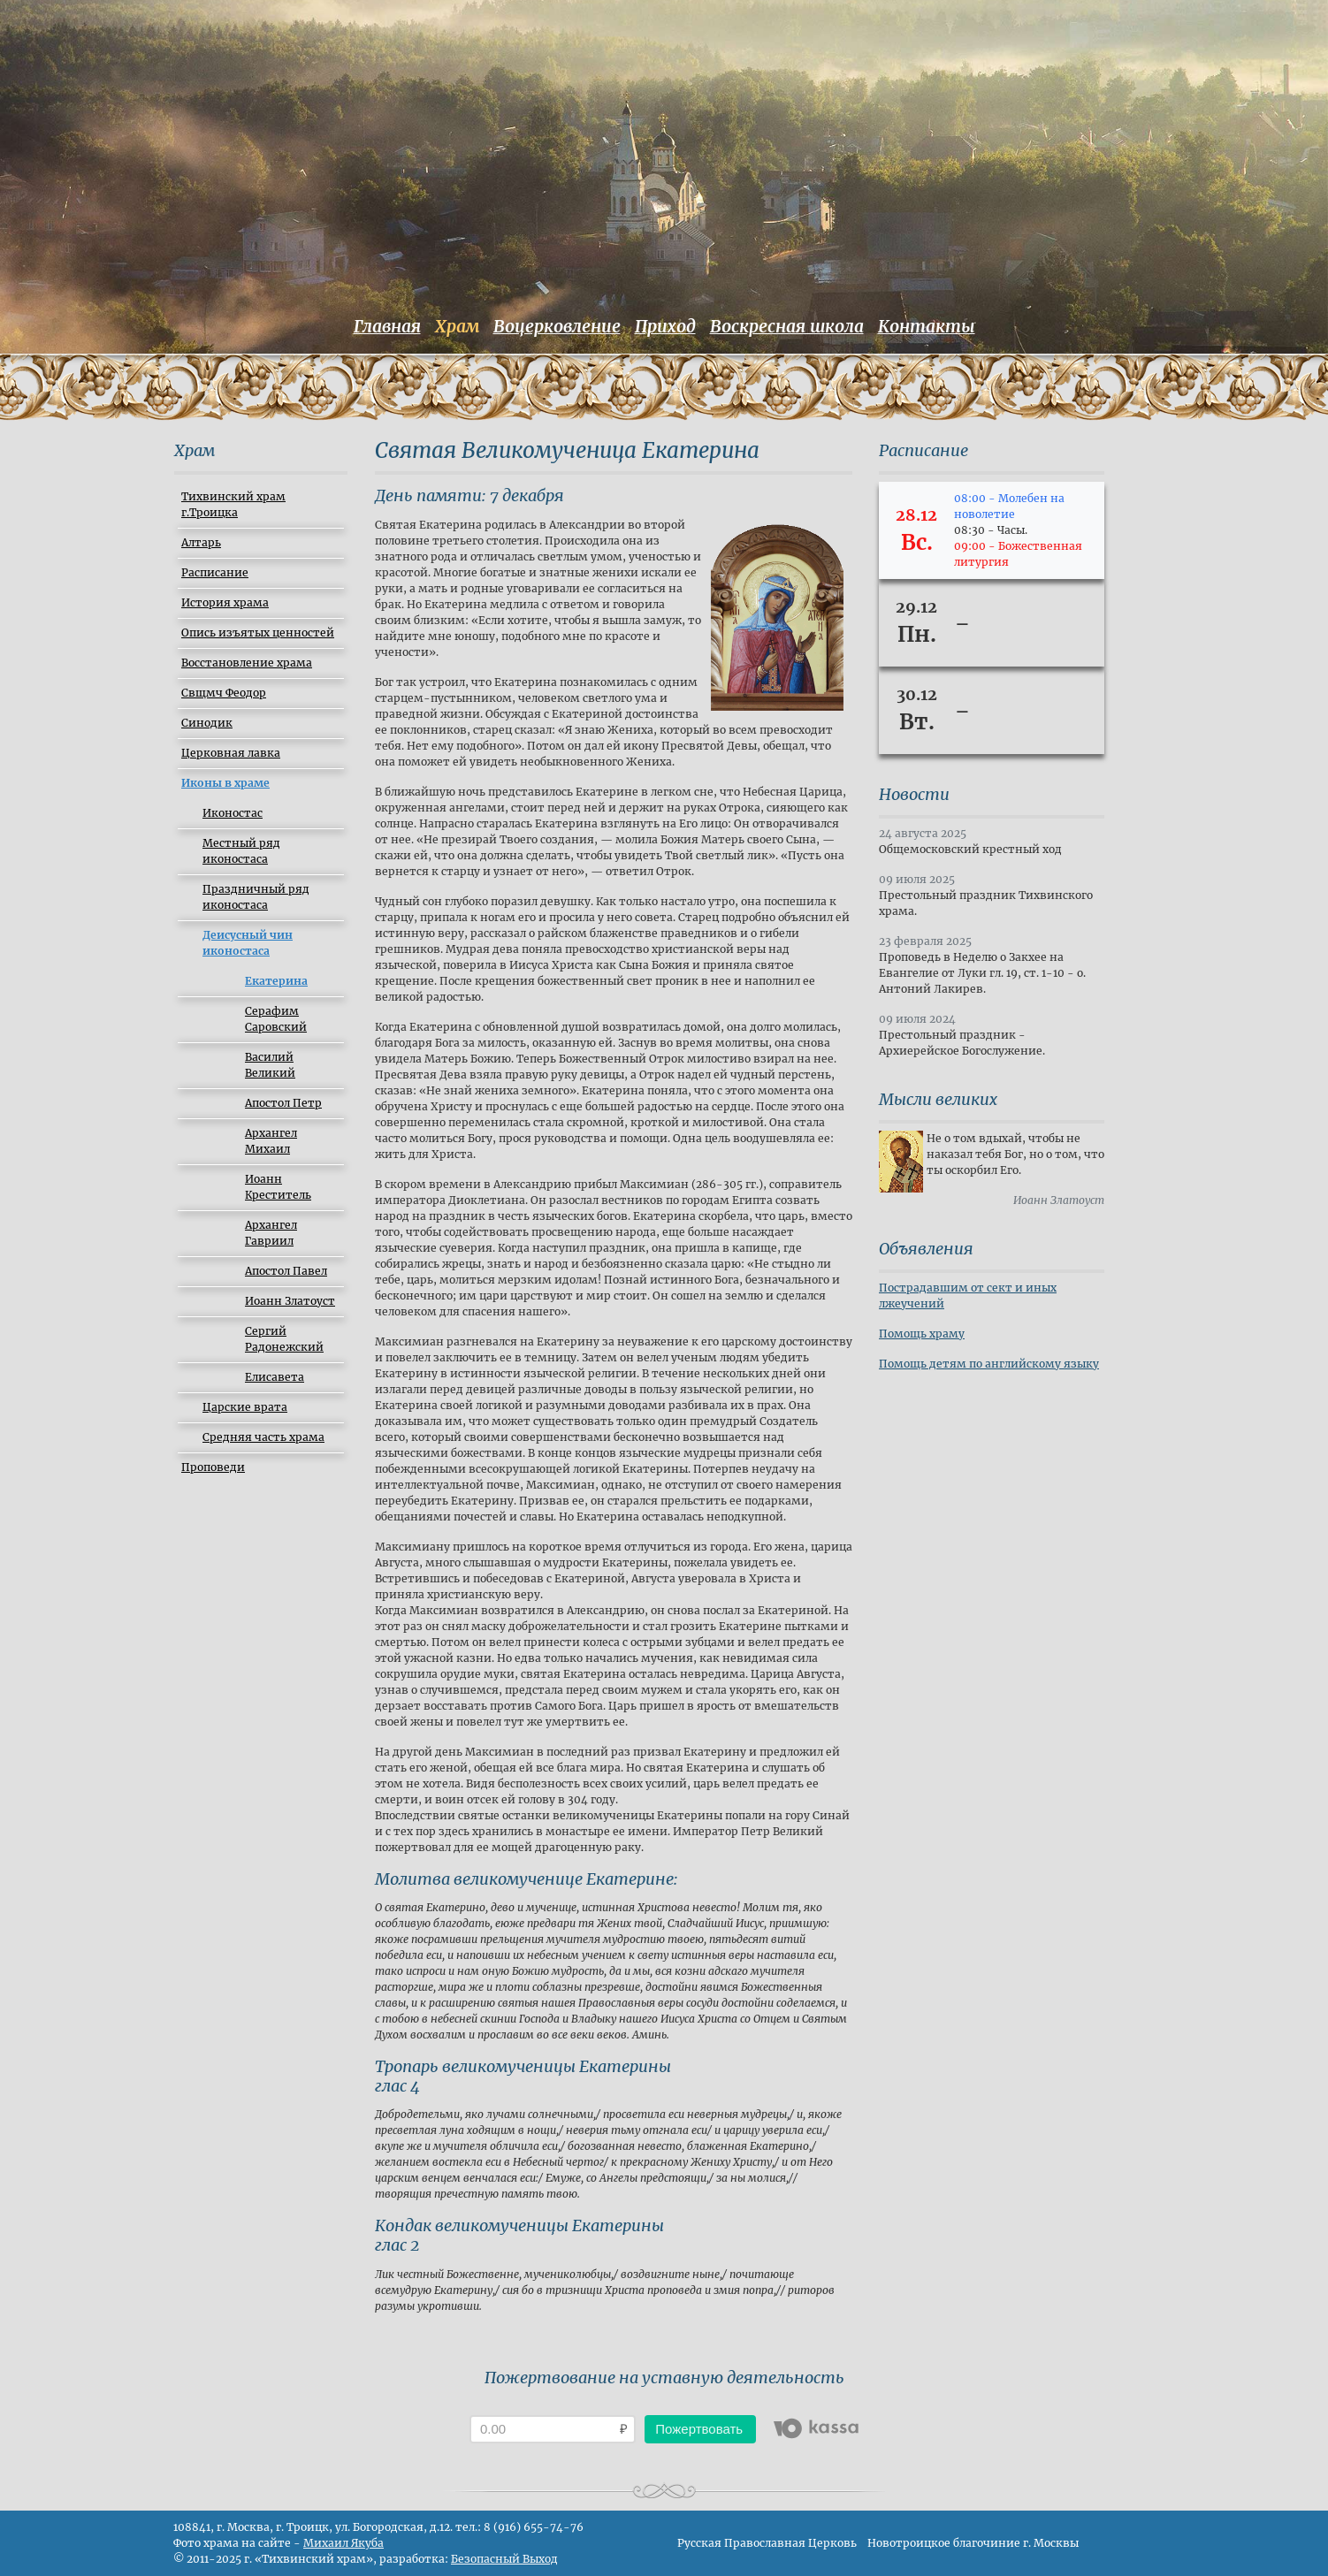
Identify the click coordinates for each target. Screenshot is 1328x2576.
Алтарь (201, 542)
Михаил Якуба (343, 2542)
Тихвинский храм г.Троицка (233, 504)
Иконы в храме (225, 782)
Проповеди (213, 1467)
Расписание (214, 572)
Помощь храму (922, 1333)
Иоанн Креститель (278, 1186)
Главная (387, 326)
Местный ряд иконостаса (241, 850)
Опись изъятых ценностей (257, 632)
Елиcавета (274, 1376)
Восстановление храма (246, 662)
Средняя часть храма (263, 1437)
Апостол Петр (283, 1102)
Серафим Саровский (276, 1018)
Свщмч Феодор (223, 692)
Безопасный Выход (504, 2558)
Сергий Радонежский (284, 1338)
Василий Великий (270, 1064)
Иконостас (232, 812)
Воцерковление (557, 326)
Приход (665, 326)
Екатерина (276, 980)
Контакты (926, 326)
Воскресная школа (787, 326)
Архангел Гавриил (271, 1232)
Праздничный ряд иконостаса (255, 896)
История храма (225, 602)
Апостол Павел (286, 1270)
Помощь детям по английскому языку (989, 1363)
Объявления (926, 1248)
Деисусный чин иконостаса (247, 942)
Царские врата (244, 1407)
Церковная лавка (230, 752)
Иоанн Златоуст (290, 1300)
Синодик (207, 722)
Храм (457, 326)
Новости (914, 794)
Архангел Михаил (271, 1140)
